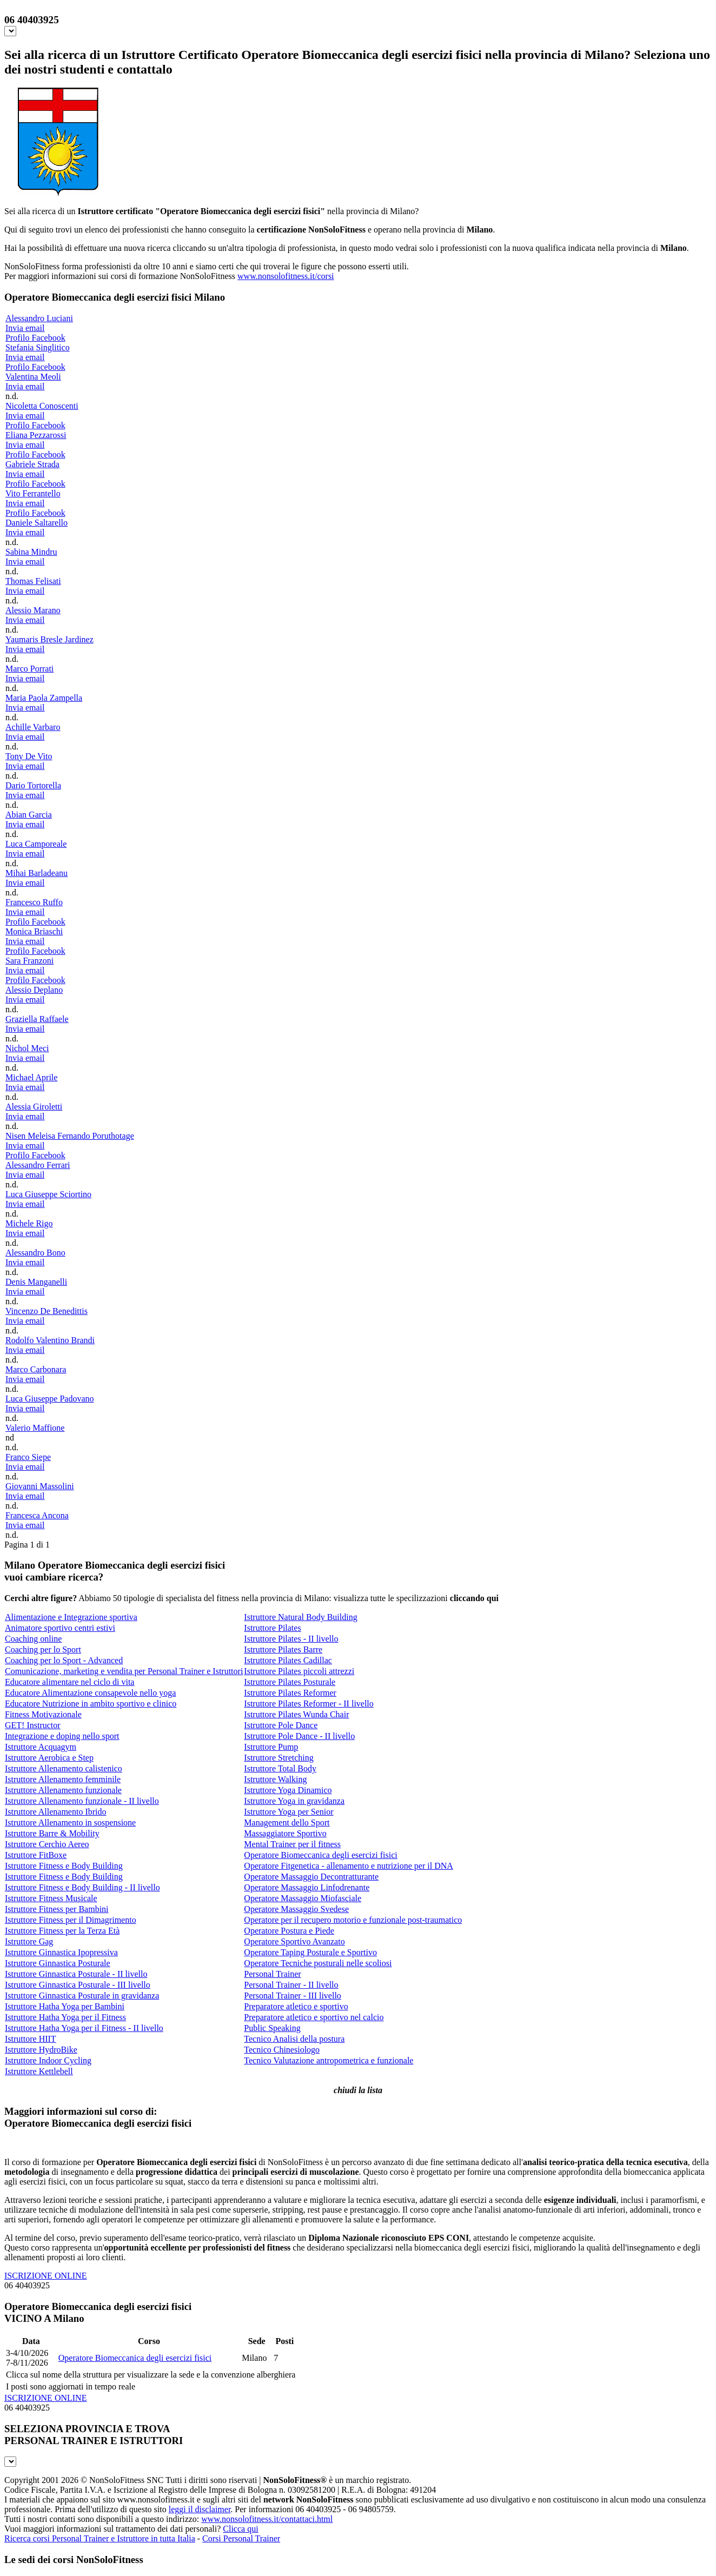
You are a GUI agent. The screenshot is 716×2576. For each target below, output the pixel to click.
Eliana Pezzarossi (35, 435)
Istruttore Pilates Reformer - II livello (308, 1703)
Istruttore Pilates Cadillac (288, 1660)
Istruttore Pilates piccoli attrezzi (299, 1671)
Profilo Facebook (35, 337)
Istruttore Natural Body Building (300, 1617)
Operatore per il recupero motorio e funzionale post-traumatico (353, 1919)
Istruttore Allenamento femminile (63, 1779)
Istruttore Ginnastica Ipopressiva (61, 1952)
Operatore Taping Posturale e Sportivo (310, 1952)
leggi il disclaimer (200, 2509)
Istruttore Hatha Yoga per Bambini (64, 2006)
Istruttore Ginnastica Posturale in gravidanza (82, 1995)
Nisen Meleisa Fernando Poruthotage (69, 1135)
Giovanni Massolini (39, 1486)
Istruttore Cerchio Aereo (47, 1844)
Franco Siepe (28, 1457)
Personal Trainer (272, 1974)
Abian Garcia (28, 814)
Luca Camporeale (36, 843)
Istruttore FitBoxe (36, 1855)
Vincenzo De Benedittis (46, 1311)
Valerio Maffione (34, 1427)
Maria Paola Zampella (43, 697)
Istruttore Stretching (278, 1757)
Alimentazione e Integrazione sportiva (71, 1617)
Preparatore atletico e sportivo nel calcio (313, 2017)
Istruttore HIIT (30, 2038)
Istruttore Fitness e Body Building (64, 1865)
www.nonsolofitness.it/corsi (285, 276)
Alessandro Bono (35, 1252)
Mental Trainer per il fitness (292, 1844)
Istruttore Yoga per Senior (288, 1811)
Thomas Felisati (33, 581)
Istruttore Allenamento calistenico (63, 1768)
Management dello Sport (286, 1822)
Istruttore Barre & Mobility (52, 1833)
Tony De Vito (28, 756)
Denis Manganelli (36, 1281)
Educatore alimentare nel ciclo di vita (69, 1682)
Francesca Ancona (37, 1515)
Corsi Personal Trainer (241, 2538)
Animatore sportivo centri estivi (60, 1627)
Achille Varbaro (32, 727)
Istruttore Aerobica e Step (49, 1757)
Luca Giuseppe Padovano (49, 1398)
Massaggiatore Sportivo (285, 1833)
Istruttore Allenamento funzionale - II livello (82, 1800)
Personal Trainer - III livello (292, 1995)
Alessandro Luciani (39, 318)
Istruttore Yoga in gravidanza (294, 1800)
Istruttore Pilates (272, 1627)
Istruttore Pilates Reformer (290, 1692)
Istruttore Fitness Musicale (51, 1898)
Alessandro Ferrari (37, 1165)
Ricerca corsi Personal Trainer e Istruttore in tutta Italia (99, 2538)
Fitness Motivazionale (43, 1714)
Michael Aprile (31, 1077)
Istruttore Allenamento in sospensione (70, 1822)
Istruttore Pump (271, 1746)
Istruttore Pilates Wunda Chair (296, 1714)
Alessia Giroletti (33, 1106)
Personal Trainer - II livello (291, 1984)
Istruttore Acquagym (40, 1746)
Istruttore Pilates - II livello (291, 1638)
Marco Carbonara (35, 1369)
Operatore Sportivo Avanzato (294, 1941)
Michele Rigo (29, 1223)
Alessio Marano (33, 610)
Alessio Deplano (34, 989)
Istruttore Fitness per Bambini (57, 1909)
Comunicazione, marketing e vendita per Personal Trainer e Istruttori (124, 1671)
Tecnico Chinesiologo (282, 2049)
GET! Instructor (33, 1725)
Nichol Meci (27, 1048)
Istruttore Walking (275, 1779)
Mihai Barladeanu (36, 873)
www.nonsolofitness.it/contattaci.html (267, 2519)
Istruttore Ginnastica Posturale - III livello (77, 1984)
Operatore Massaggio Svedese (296, 1909)
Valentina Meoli (33, 376)
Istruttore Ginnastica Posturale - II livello (76, 1974)
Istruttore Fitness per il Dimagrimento (70, 1919)
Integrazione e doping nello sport (62, 1736)
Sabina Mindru (31, 551)
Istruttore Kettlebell (39, 2071)
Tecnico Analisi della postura (294, 2038)
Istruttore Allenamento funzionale (63, 1790)
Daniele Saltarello (36, 522)
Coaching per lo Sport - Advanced (64, 1660)
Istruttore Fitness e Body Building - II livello (82, 1887)
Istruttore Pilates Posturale (289, 1682)
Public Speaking (272, 2028)
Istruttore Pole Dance (280, 1725)
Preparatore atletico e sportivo (296, 2006)
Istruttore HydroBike (41, 2049)
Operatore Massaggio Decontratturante (311, 1876)
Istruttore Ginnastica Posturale (57, 1963)
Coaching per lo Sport (43, 1649)
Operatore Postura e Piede (289, 1930)
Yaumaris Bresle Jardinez (49, 639)
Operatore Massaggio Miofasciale (302, 1898)
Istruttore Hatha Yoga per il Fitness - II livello (84, 2028)
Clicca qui (240, 2528)
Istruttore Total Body (280, 1768)
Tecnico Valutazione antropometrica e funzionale (328, 2060)
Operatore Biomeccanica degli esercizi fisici (320, 1855)
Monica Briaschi (34, 931)
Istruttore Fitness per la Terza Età (62, 1930)
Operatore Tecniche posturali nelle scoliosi (318, 1963)
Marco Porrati (29, 668)
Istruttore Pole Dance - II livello (299, 1736)
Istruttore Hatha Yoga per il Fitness (65, 2017)
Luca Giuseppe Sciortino (48, 1194)
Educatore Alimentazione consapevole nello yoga (90, 1692)
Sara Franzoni (29, 960)
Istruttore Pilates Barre (283, 1649)
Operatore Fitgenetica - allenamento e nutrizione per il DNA (348, 1865)
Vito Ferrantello (33, 493)
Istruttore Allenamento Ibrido (56, 1811)
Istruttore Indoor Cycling (48, 2060)
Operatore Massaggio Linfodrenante (306, 1887)
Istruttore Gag (29, 1941)
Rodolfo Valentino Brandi (50, 1340)
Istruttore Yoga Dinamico (288, 1790)
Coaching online (33, 1638)
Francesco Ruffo (34, 902)
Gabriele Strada (32, 464)
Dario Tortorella (33, 785)
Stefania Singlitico (37, 347)
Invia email (24, 328)
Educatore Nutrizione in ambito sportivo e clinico (90, 1703)
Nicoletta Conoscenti (41, 405)
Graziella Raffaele (37, 1019)
